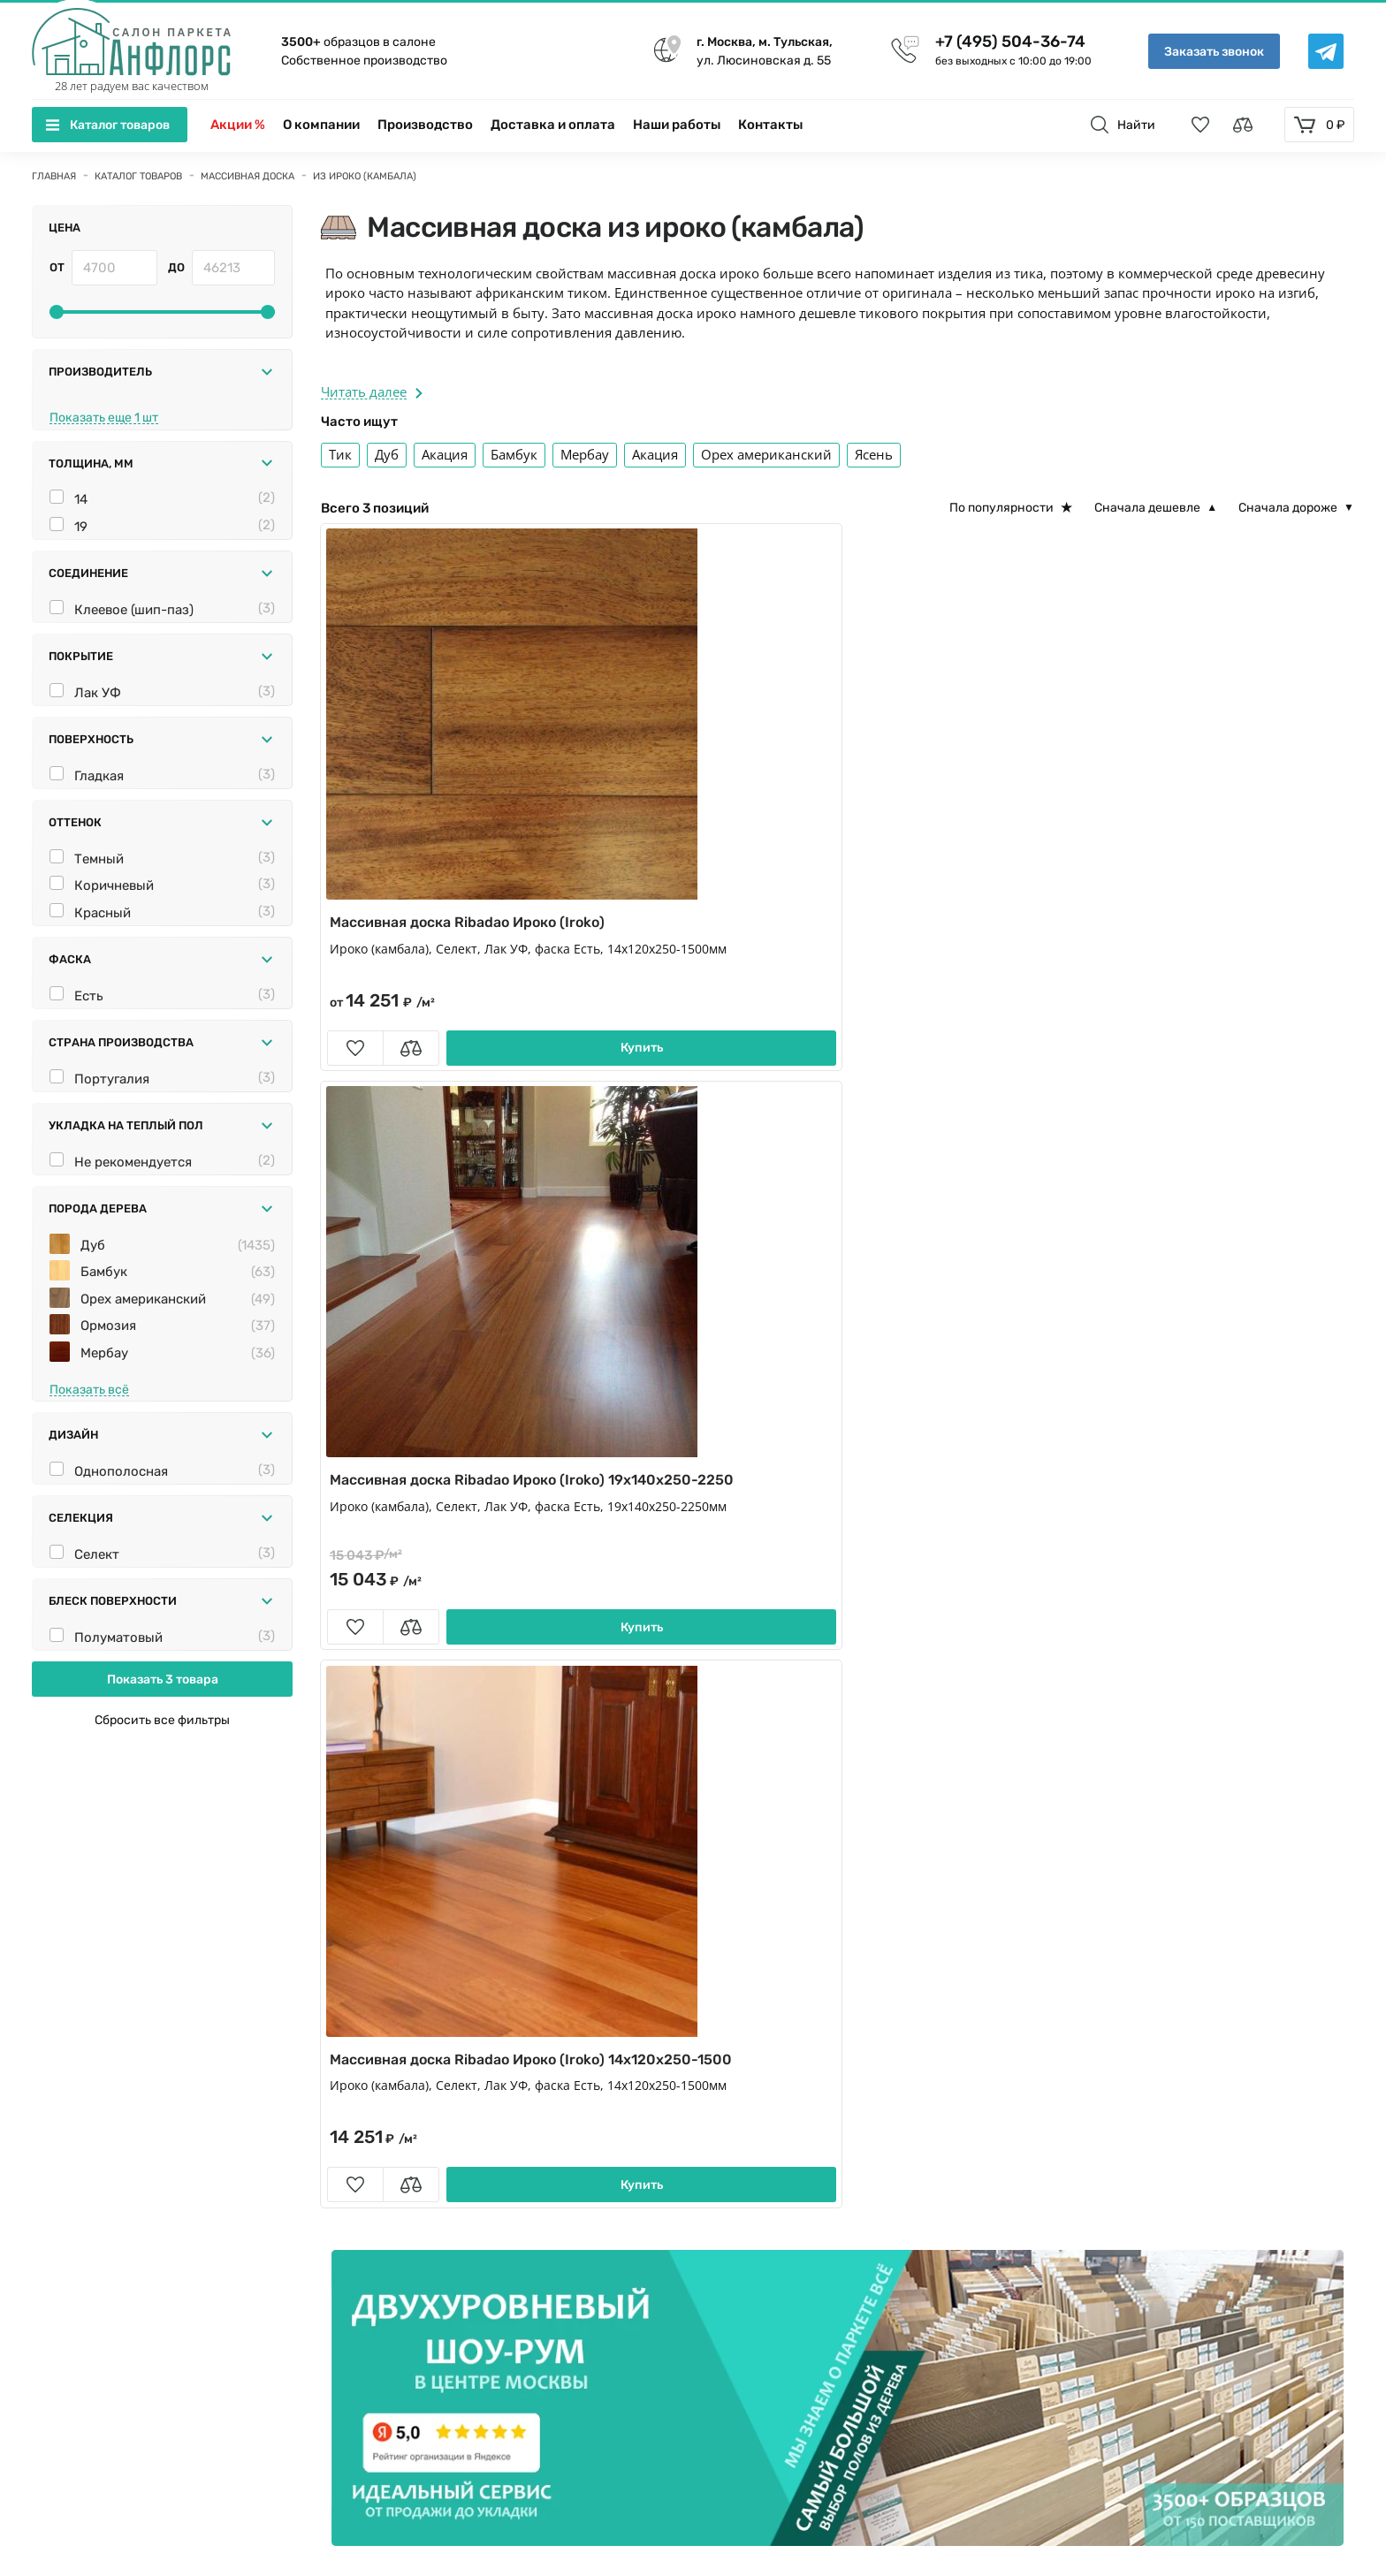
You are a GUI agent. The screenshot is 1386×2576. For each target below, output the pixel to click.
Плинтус (620, 2121)
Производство (425, 125)
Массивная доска (907, 2038)
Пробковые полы (908, 2093)
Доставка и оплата (553, 125)
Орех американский (143, 1426)
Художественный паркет (672, 2176)
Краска (614, 2149)
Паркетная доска (647, 2038)
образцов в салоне (358, 41)
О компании (321, 125)
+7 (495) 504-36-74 (1010, 41)
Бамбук (103, 1399)
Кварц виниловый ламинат (424, 2093)
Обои (869, 2149)
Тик (340, 454)
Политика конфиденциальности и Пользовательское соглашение (259, 2499)
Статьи (1132, 2205)
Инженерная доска (395, 2038)
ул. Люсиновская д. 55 (765, 50)
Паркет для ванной (396, 2176)
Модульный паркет (656, 2065)
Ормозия (108, 1453)
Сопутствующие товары (411, 2121)
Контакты (770, 125)
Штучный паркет (907, 2065)
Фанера (358, 2205)
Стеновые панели (909, 2121)
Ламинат (622, 2093)
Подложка (885, 2176)
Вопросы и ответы (1170, 2176)
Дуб (92, 1372)
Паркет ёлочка (381, 2065)
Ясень (874, 454)
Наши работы (676, 125)
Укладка (1136, 2121)
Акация (445, 454)
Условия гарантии (1169, 2288)
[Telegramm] (557, 2338)
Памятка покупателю (1177, 2260)
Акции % (237, 125)
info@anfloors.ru (123, 2315)
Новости (1137, 2149)
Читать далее (372, 391)
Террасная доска (387, 2149)
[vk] (511, 2338)
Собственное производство (364, 60)
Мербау (104, 1480)
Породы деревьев (1168, 2232)
